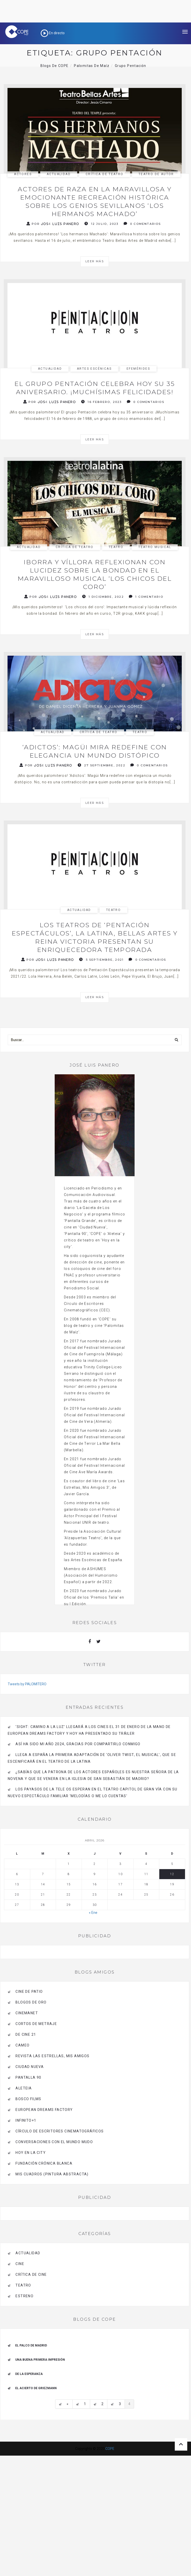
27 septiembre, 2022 (101, 765)
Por (52, 224)
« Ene (93, 1913)
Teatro (116, 547)
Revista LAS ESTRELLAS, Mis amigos (52, 2056)
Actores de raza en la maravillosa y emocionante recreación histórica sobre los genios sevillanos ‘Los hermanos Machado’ (95, 201)
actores (23, 174)
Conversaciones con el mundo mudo (54, 2142)
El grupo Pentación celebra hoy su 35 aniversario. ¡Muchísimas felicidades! (94, 388)
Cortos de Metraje (36, 2024)
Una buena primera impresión (40, 2359)
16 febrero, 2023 (101, 402)
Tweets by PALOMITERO (27, 1684)
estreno (24, 2296)
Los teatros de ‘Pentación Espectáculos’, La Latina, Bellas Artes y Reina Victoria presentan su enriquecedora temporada (95, 937)
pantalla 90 (28, 2077)
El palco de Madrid (31, 2345)
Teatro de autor (156, 174)
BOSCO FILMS (28, 2099)
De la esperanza (29, 2374)
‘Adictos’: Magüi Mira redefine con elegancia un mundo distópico (94, 751)
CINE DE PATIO (29, 1992)
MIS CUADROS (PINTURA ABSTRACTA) (51, 2174)
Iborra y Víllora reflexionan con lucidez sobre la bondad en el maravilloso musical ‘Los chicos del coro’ (95, 574)
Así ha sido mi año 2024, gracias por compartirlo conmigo (77, 1744)
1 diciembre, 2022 (103, 596)
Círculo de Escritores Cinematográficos (59, 2131)
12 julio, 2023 (101, 224)
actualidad (59, 174)
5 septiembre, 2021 (101, 959)
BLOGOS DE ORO (30, 2002)
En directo (53, 33)
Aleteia (23, 2088)
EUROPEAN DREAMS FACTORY (44, 2110)
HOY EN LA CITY (30, 2153)
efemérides (138, 368)
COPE (109, 2449)
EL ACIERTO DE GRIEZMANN (36, 2388)
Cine (19, 2264)
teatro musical (154, 547)
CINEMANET (26, 2013)
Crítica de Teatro (105, 174)
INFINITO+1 (25, 2120)
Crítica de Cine (31, 2275)
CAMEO (22, 2045)
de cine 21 (25, 2034)
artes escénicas (94, 368)
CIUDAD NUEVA (29, 2067)
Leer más (94, 261)
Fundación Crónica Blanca (43, 2163)
